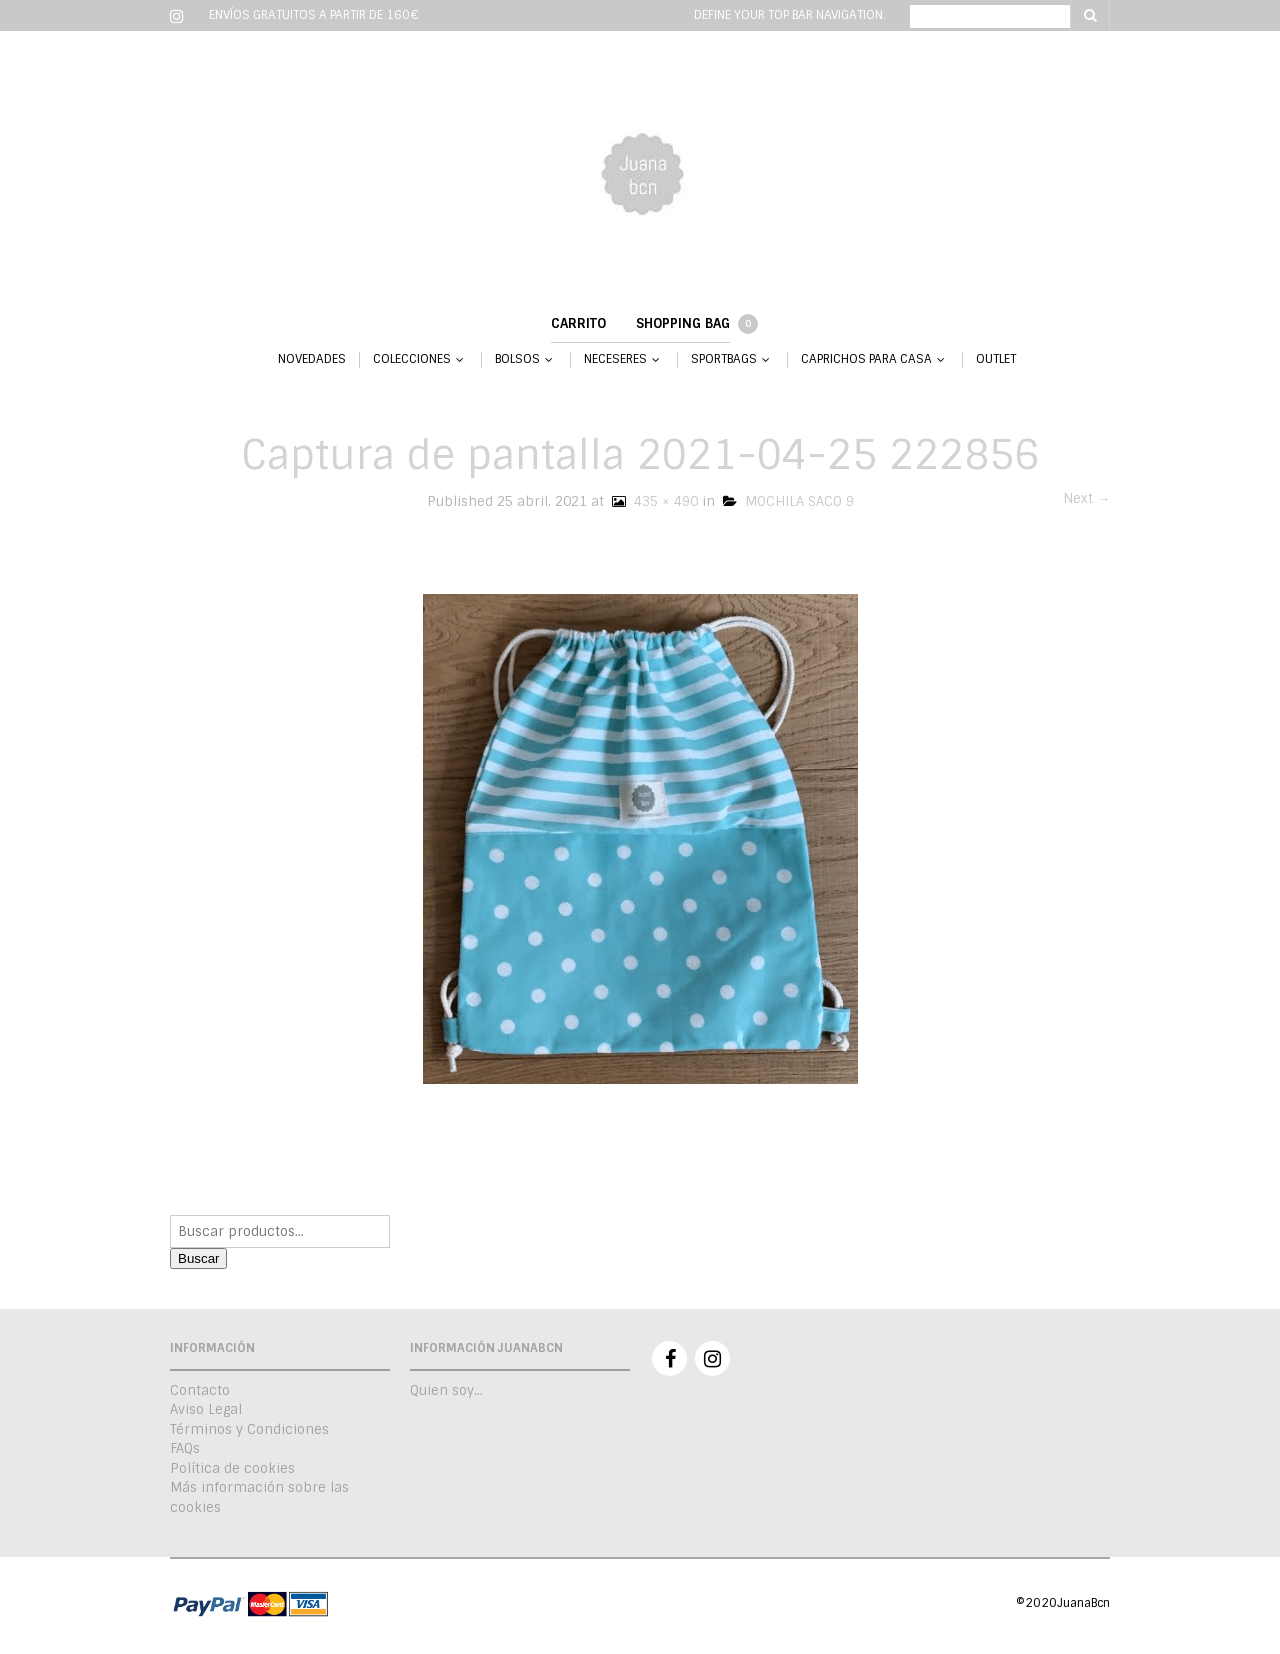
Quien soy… (446, 1390)
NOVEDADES (312, 359)
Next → (1086, 498)
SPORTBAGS (724, 359)
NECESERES (615, 359)
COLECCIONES (412, 359)
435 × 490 (653, 501)
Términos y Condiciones (249, 1429)
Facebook (669, 1358)
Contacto (200, 1390)
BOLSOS (517, 359)
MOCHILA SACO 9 (788, 501)
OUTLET (996, 359)
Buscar (198, 1258)
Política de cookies (232, 1468)
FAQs (185, 1448)
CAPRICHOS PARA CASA (866, 359)
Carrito (578, 323)
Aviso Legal (206, 1409)
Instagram (712, 1358)
